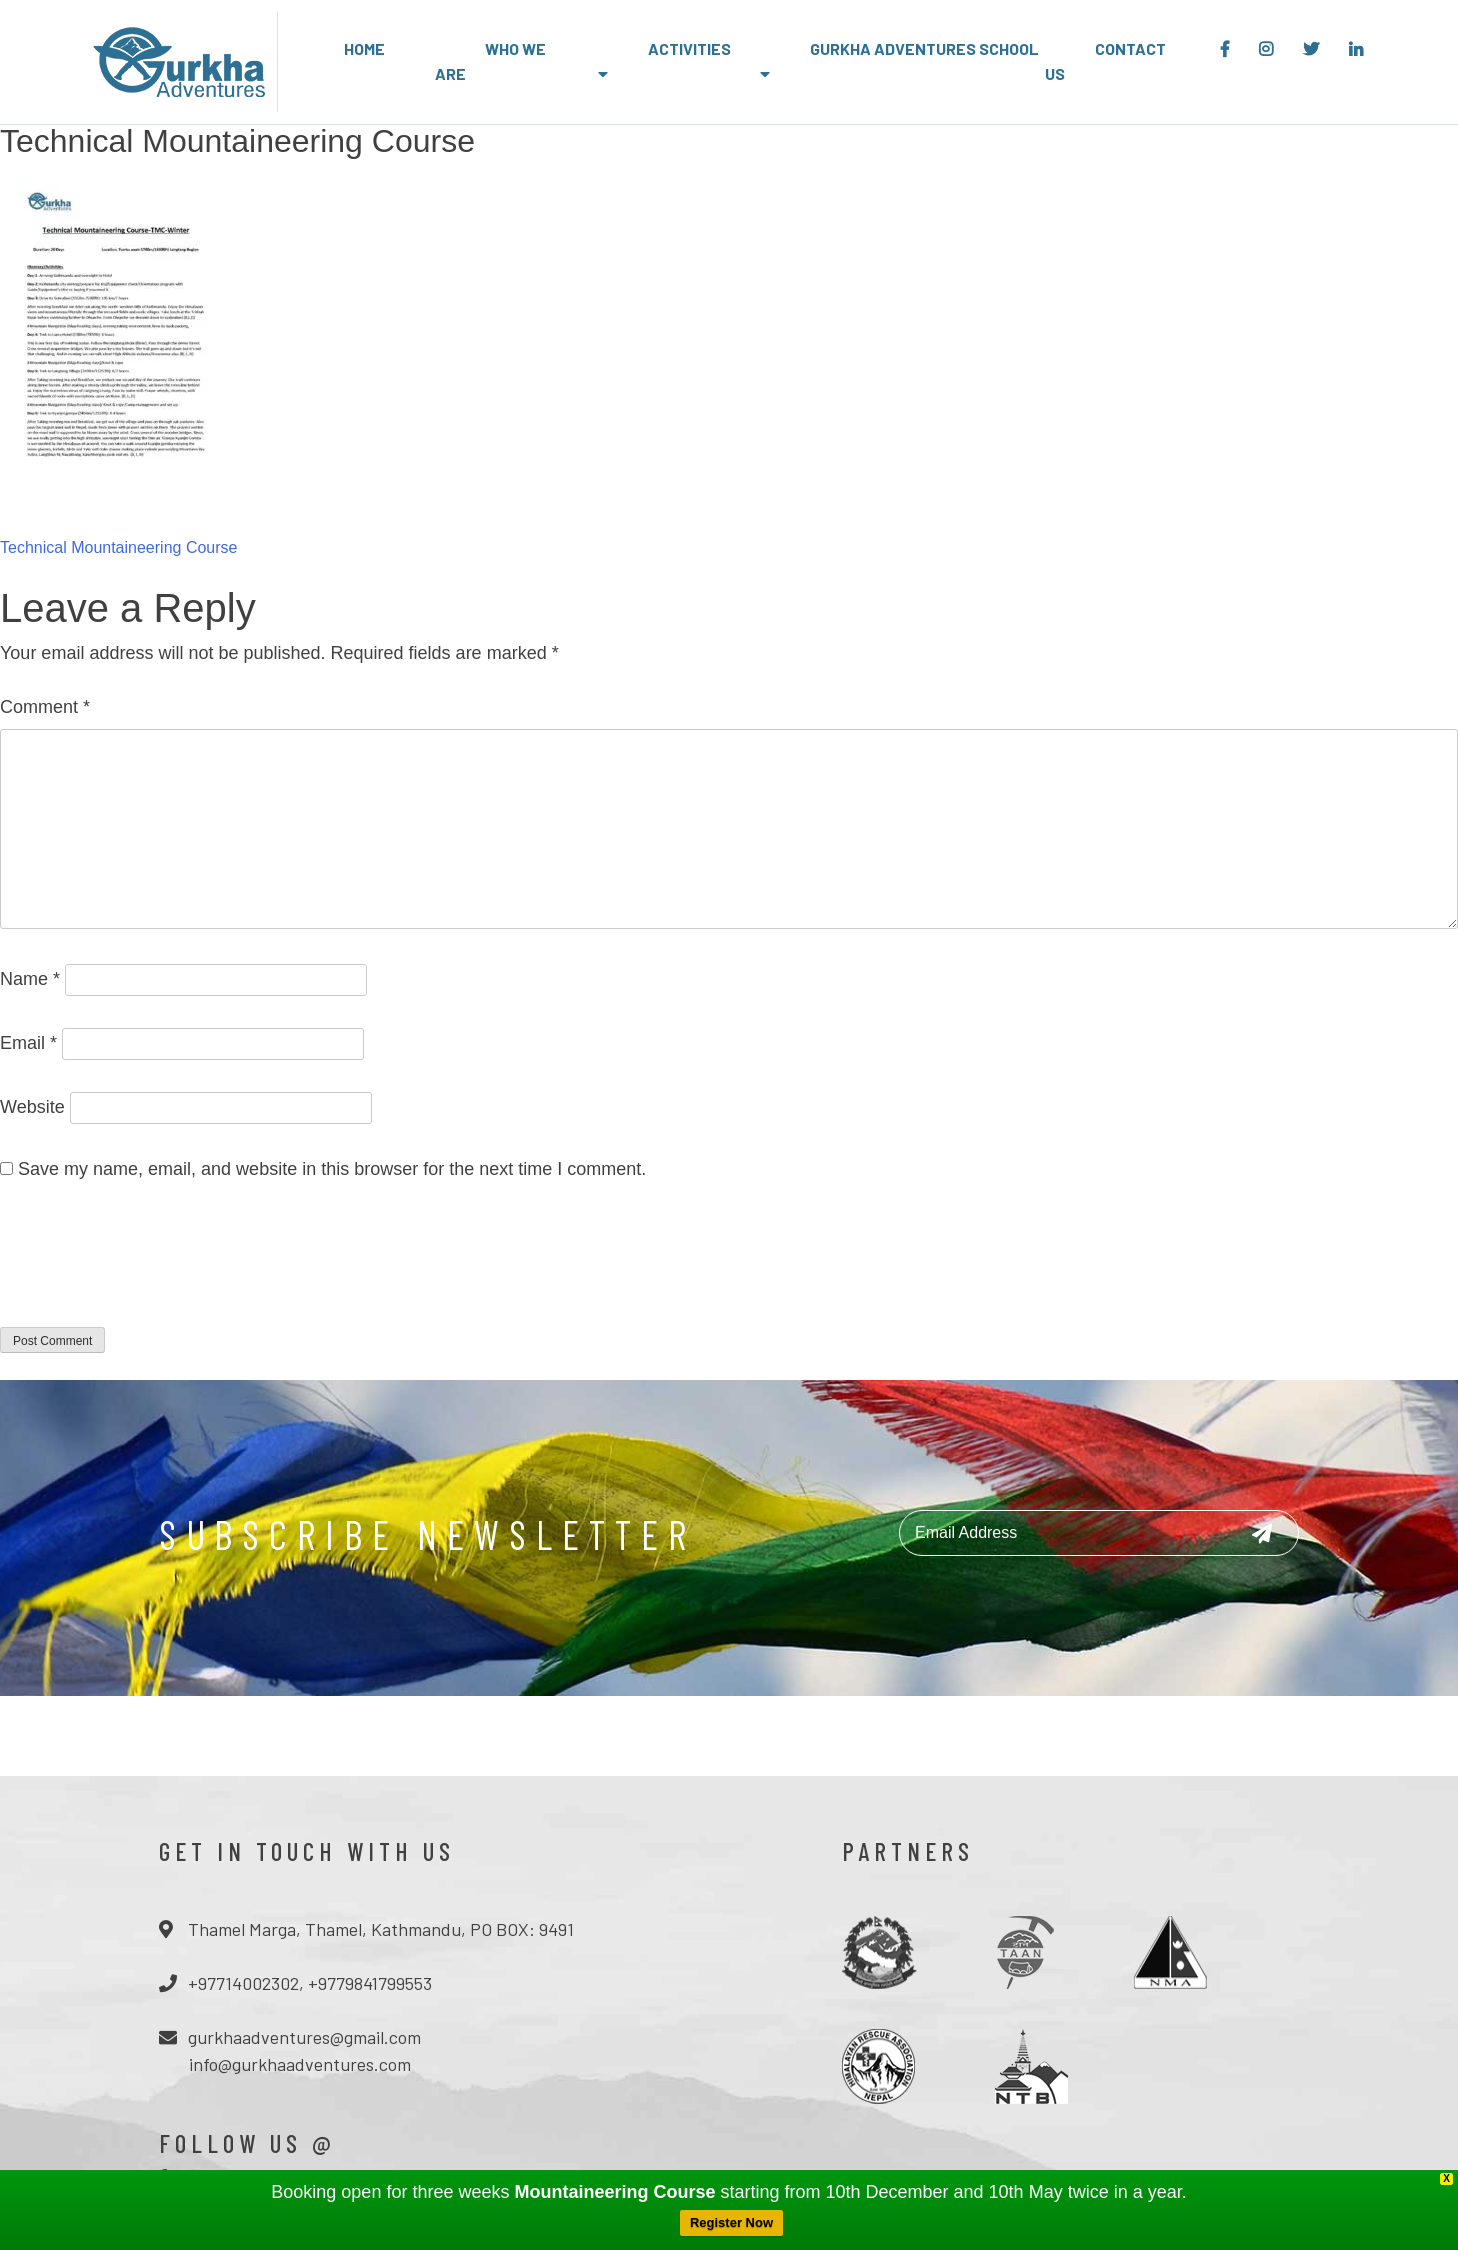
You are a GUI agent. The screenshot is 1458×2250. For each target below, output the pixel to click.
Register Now (731, 2222)
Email (28, 1043)
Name (30, 979)
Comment (45, 707)
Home (364, 48)
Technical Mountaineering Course (118, 547)
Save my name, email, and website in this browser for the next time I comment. (332, 1169)
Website (32, 1107)
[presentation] (152, 1267)
